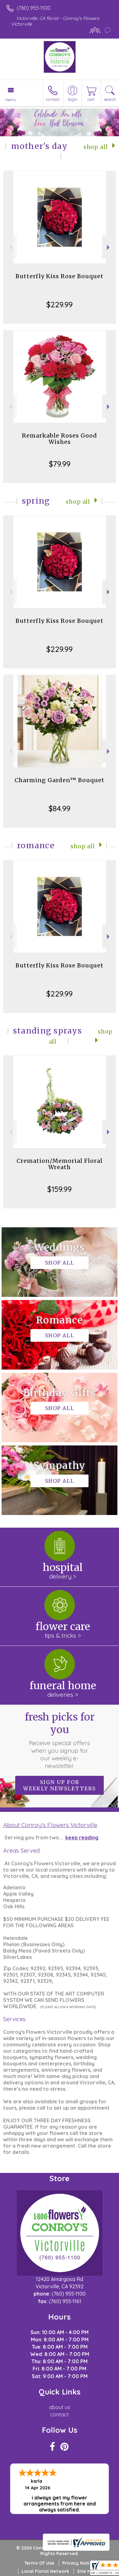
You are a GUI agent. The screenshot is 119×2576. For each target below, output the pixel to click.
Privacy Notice (78, 2563)
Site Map (86, 2571)
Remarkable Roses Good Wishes (59, 438)
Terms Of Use (39, 2563)
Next (109, 247)
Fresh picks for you (60, 1740)
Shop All (95, 147)
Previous (10, 247)
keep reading (81, 1837)
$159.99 (59, 1189)
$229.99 (59, 304)
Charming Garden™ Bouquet (59, 780)
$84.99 (59, 808)
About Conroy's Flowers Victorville (50, 1825)
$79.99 (59, 464)
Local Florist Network (45, 2571)
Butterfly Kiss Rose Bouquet (59, 276)
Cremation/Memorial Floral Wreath (59, 1164)
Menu (10, 99)
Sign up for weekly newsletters (59, 1785)
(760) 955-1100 (33, 8)
